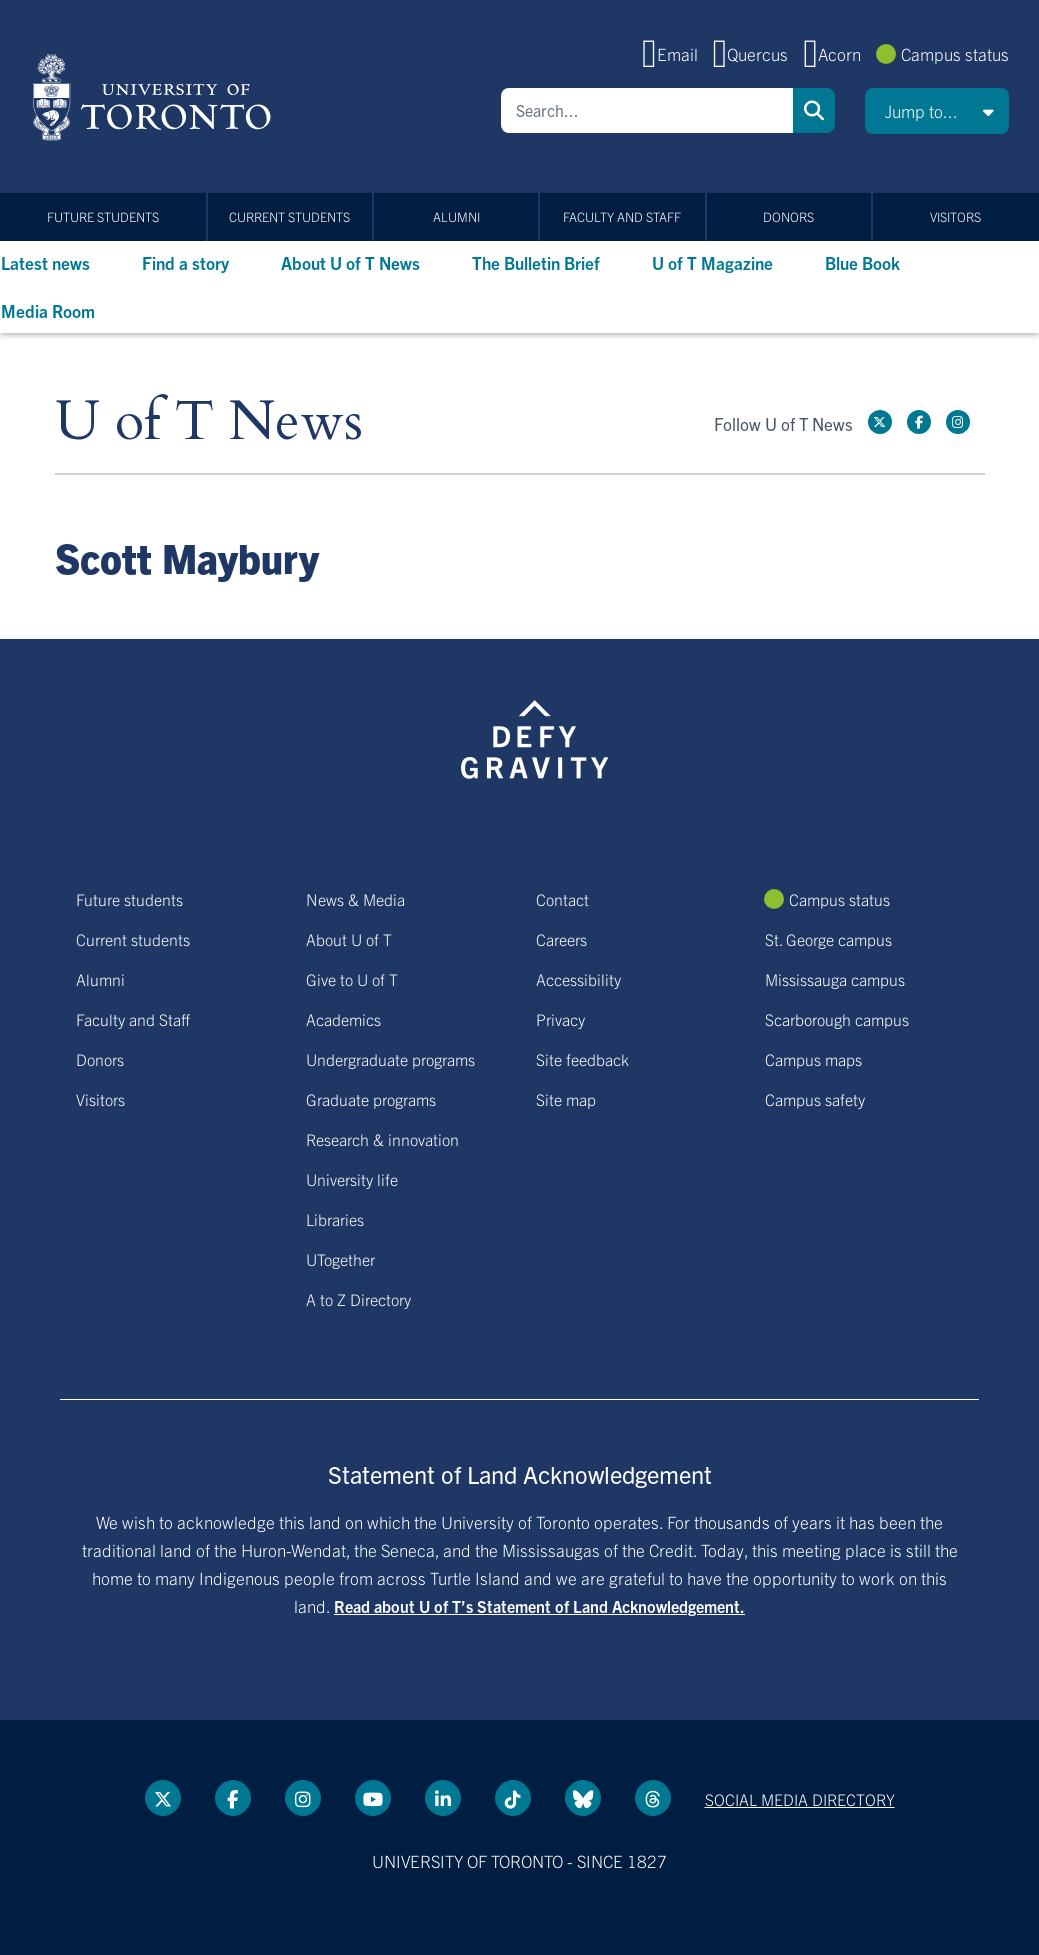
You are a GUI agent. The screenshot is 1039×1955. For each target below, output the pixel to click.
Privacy (560, 1019)
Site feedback (582, 1059)
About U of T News (350, 262)
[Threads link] (653, 1798)
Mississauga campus (835, 979)
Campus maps (813, 1059)
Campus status (955, 53)
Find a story (185, 262)
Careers (561, 939)
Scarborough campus (837, 1019)
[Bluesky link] (583, 1798)
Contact (562, 899)
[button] (937, 111)
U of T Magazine (712, 262)
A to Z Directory (358, 1299)
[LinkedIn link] (443, 1798)
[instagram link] (958, 422)
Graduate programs (371, 1099)
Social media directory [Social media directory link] (800, 1799)
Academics (343, 1019)
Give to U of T (352, 979)
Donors (788, 216)
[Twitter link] (880, 422)
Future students (103, 216)
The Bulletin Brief (536, 262)
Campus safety (815, 1099)
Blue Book (862, 262)
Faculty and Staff (622, 216)
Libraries (335, 1219)
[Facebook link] (919, 422)
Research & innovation (382, 1139)
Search (814, 110)
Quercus (757, 53)
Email (677, 53)
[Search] (647, 110)
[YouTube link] (373, 1798)
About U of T (349, 939)
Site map (566, 1099)
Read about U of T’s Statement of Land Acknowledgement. (539, 1606)
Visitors (955, 216)
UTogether (340, 1259)
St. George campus (828, 939)
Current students (289, 216)
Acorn (839, 53)
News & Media (355, 899)
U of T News (209, 422)
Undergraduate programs (390, 1059)
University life (352, 1179)
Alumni (456, 216)
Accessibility (578, 979)
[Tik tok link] (513, 1798)
